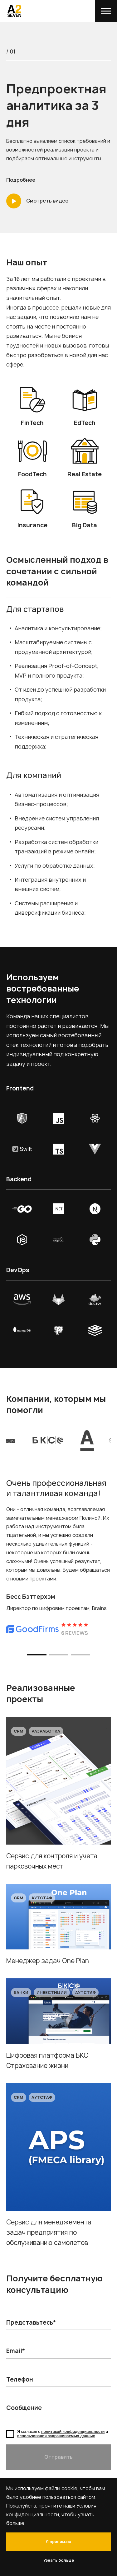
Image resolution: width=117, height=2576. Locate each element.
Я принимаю (58, 2541)
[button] (36, 1654)
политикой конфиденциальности (73, 2431)
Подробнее (20, 180)
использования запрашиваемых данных (56, 2436)
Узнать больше (58, 2560)
